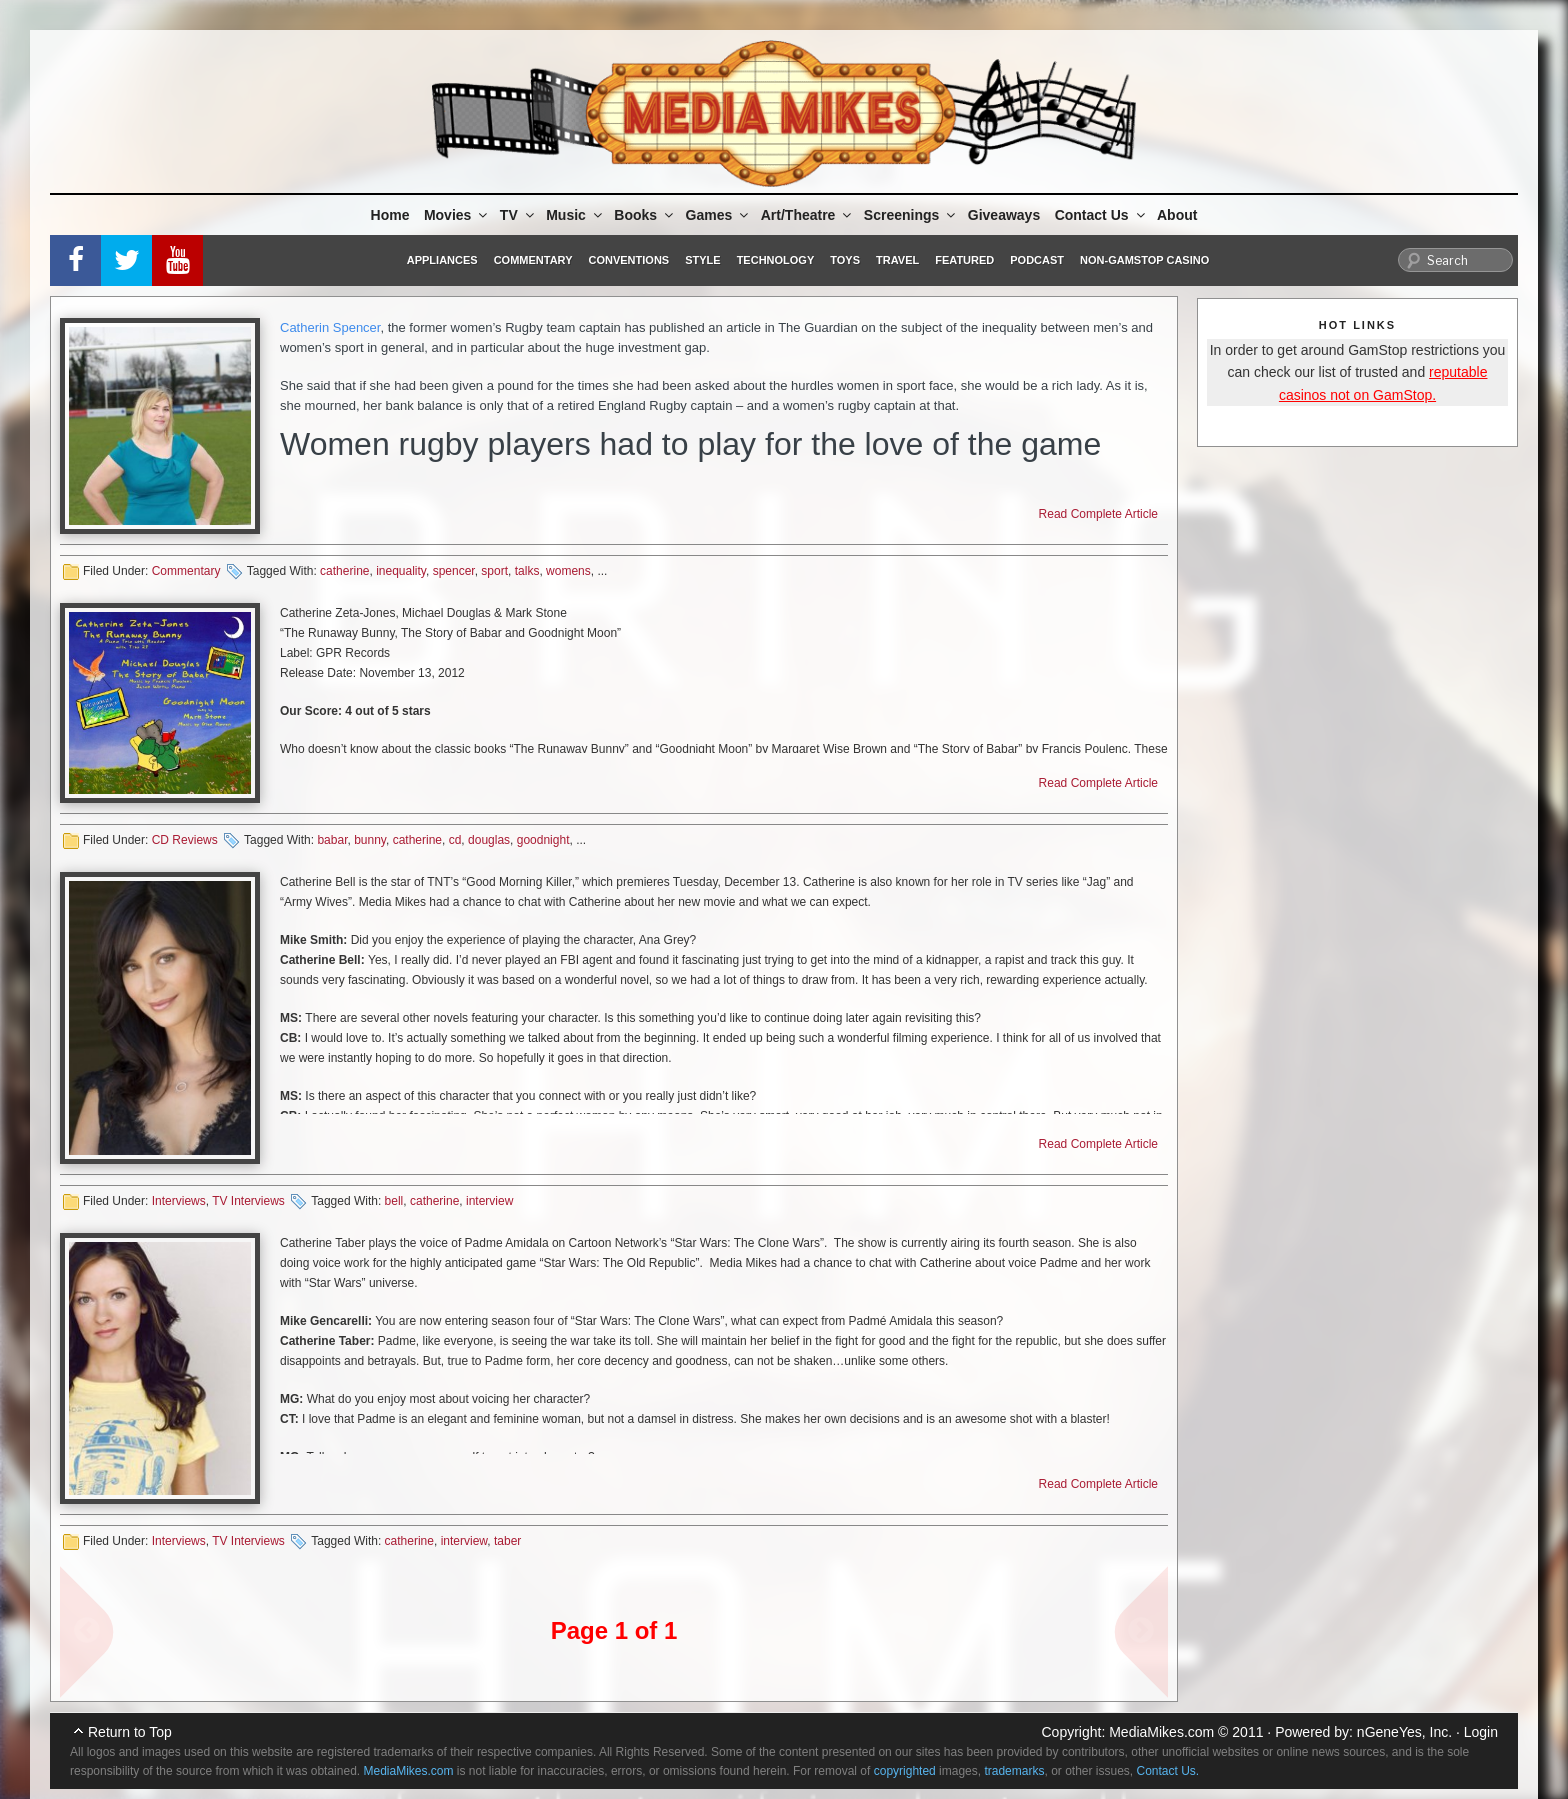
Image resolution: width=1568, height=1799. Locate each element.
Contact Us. (1168, 1771)
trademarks (1014, 1771)
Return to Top (130, 1732)
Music (575, 215)
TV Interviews (248, 1201)
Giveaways (1004, 215)
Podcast (1037, 260)
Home (390, 215)
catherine (344, 571)
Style (702, 260)
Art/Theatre (808, 215)
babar (332, 840)
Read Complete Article (1098, 514)
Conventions (628, 260)
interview (489, 1201)
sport (494, 571)
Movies (457, 215)
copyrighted (905, 1771)
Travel (897, 260)
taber (507, 1541)
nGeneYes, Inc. (1404, 1732)
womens (568, 571)
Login (1481, 1732)
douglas (489, 840)
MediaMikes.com (1161, 1732)
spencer (454, 571)
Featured (964, 260)
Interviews (179, 1201)
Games (719, 215)
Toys (845, 260)
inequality (401, 571)
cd (455, 840)
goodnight (543, 840)
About (1177, 215)
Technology (776, 260)
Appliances (442, 260)
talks (527, 571)
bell (394, 1201)
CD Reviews (185, 840)
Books (645, 215)
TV (518, 215)
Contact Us (1101, 215)
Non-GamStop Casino (1144, 260)
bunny (370, 840)
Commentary (533, 260)
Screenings (911, 215)
